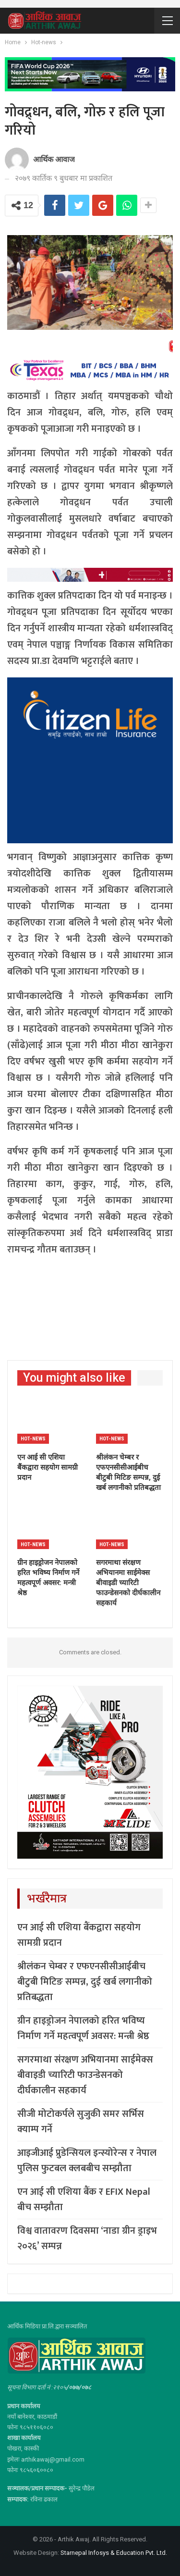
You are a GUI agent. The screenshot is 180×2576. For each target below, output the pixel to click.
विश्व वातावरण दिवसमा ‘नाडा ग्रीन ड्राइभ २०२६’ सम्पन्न (87, 2238)
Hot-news (33, 1439)
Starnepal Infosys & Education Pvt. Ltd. (113, 2552)
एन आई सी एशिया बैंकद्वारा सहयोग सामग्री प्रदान (79, 1935)
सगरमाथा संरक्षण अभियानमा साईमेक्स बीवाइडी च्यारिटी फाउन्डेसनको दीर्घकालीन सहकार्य (85, 2075)
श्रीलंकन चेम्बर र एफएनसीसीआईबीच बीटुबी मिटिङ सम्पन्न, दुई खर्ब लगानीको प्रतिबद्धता (84, 1981)
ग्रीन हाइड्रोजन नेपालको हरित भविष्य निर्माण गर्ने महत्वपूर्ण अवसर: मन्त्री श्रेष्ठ (83, 2028)
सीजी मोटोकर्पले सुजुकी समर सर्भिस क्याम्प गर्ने (80, 2122)
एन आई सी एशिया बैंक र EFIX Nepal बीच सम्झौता (83, 2199)
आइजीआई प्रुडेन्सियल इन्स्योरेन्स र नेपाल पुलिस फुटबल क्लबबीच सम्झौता (86, 2160)
